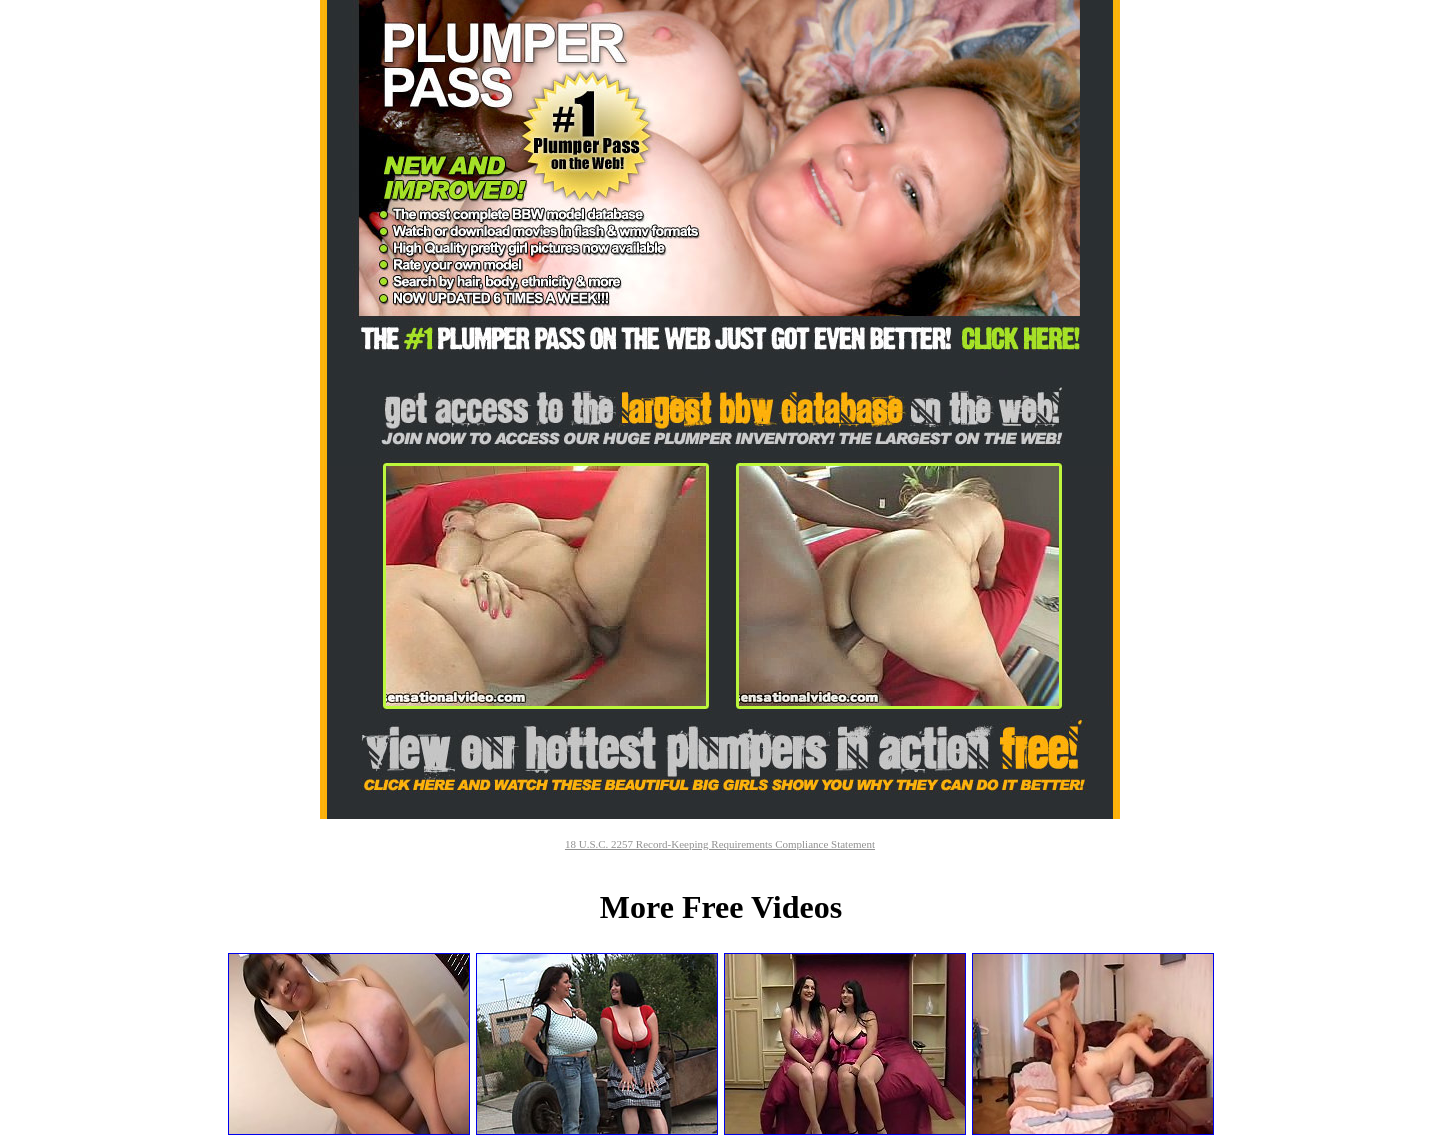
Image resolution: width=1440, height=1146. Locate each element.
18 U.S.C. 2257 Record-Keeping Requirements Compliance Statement (720, 844)
